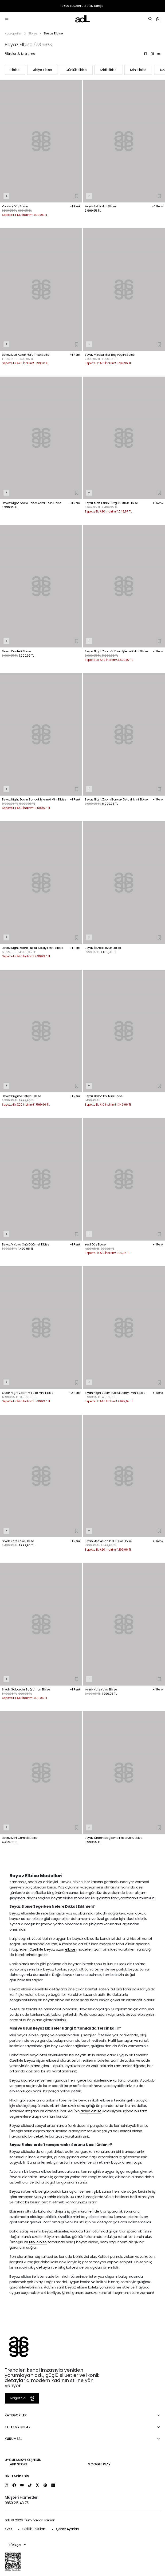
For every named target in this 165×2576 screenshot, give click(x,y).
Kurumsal (13, 2438)
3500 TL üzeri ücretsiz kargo (82, 5)
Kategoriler (13, 33)
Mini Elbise (138, 69)
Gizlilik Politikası (34, 2529)
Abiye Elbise (42, 69)
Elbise (32, 33)
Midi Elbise (108, 69)
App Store (19, 2464)
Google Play (99, 2464)
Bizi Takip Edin (17, 2476)
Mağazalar (22, 2398)
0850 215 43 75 (17, 2503)
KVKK (8, 2529)
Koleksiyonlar (18, 2427)
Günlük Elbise (76, 69)
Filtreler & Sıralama (20, 53)
